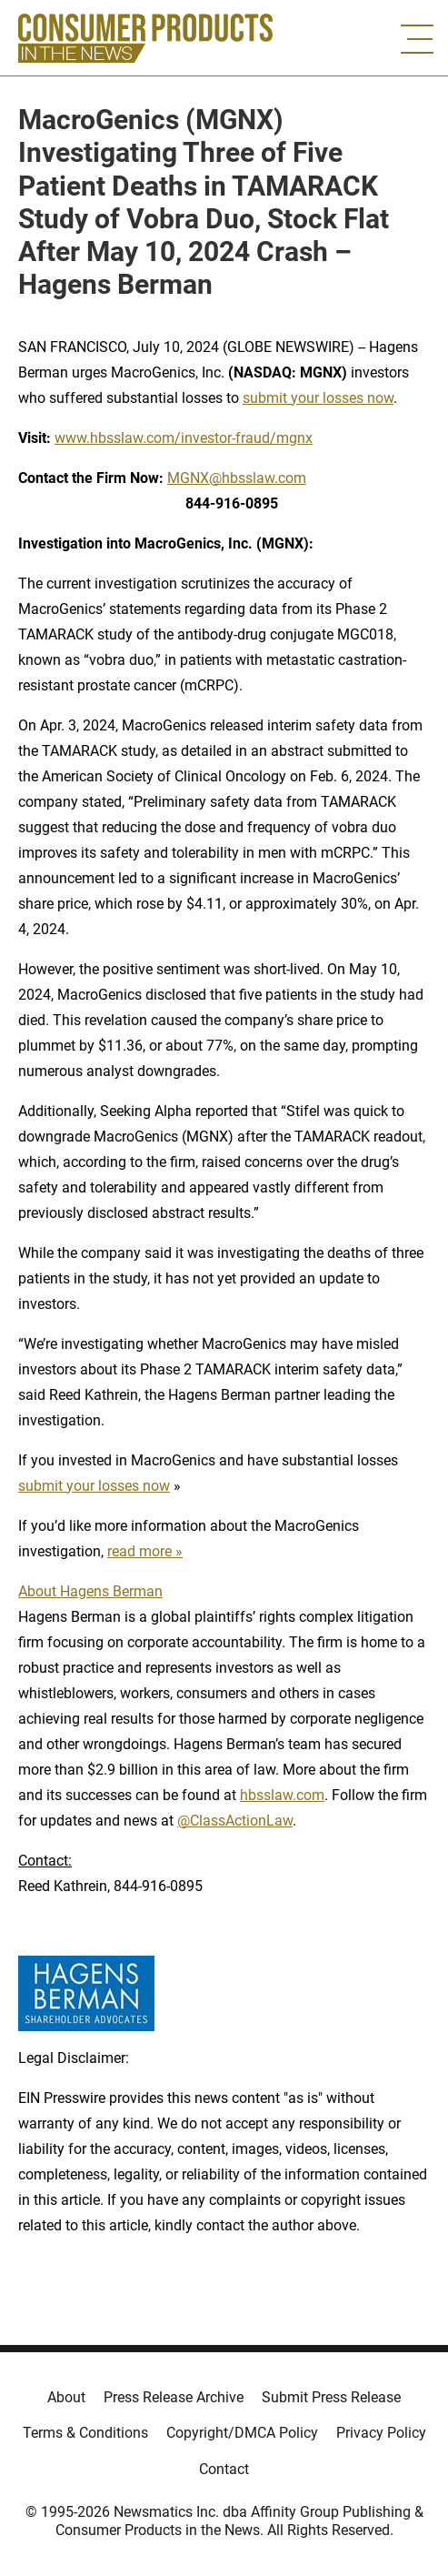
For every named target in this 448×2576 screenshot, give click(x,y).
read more (139, 1551)
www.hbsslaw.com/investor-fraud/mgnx (184, 438)
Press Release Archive (174, 2397)
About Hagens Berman (90, 1591)
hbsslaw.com (282, 1795)
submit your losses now (318, 398)
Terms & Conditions (85, 2432)
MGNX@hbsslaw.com (236, 478)
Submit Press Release (331, 2397)
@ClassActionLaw (235, 1820)
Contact (224, 2469)
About (66, 2397)
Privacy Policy (381, 2432)
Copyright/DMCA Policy (242, 2432)
